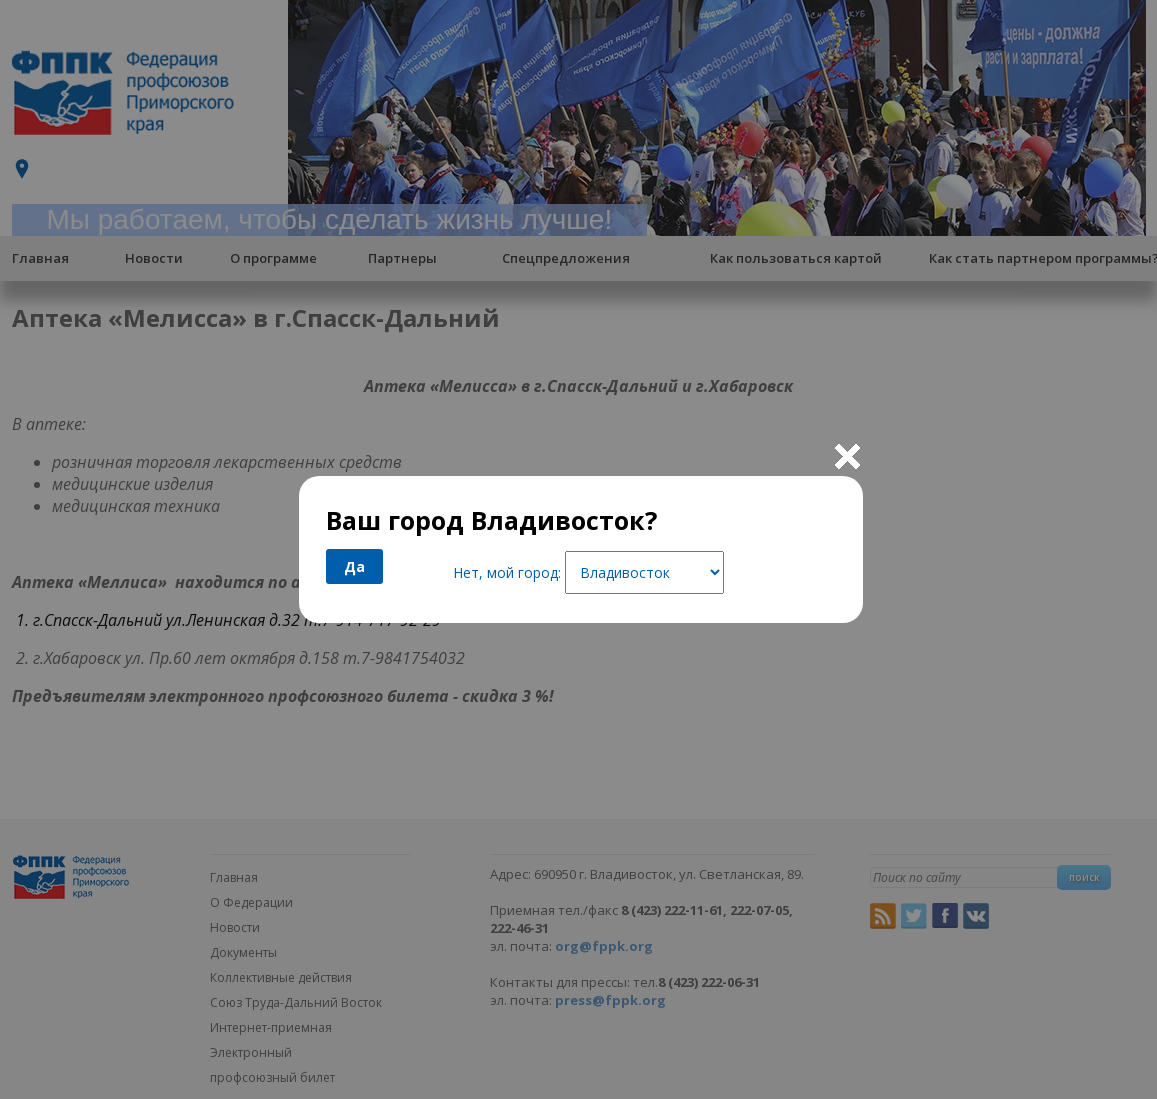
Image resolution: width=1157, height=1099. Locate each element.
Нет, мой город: (507, 572)
